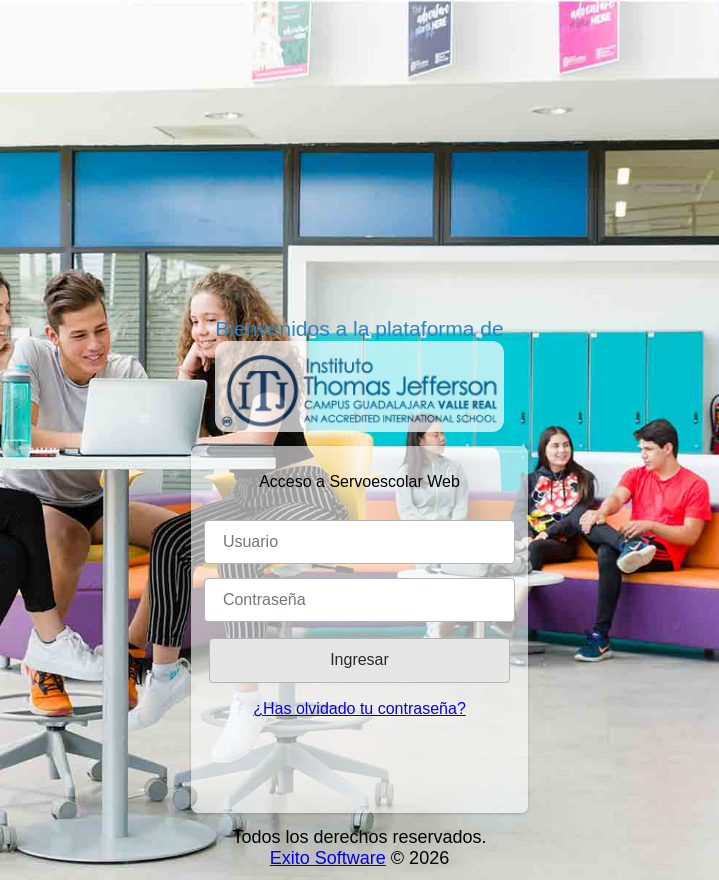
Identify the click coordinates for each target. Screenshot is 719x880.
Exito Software (328, 858)
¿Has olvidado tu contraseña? (359, 708)
